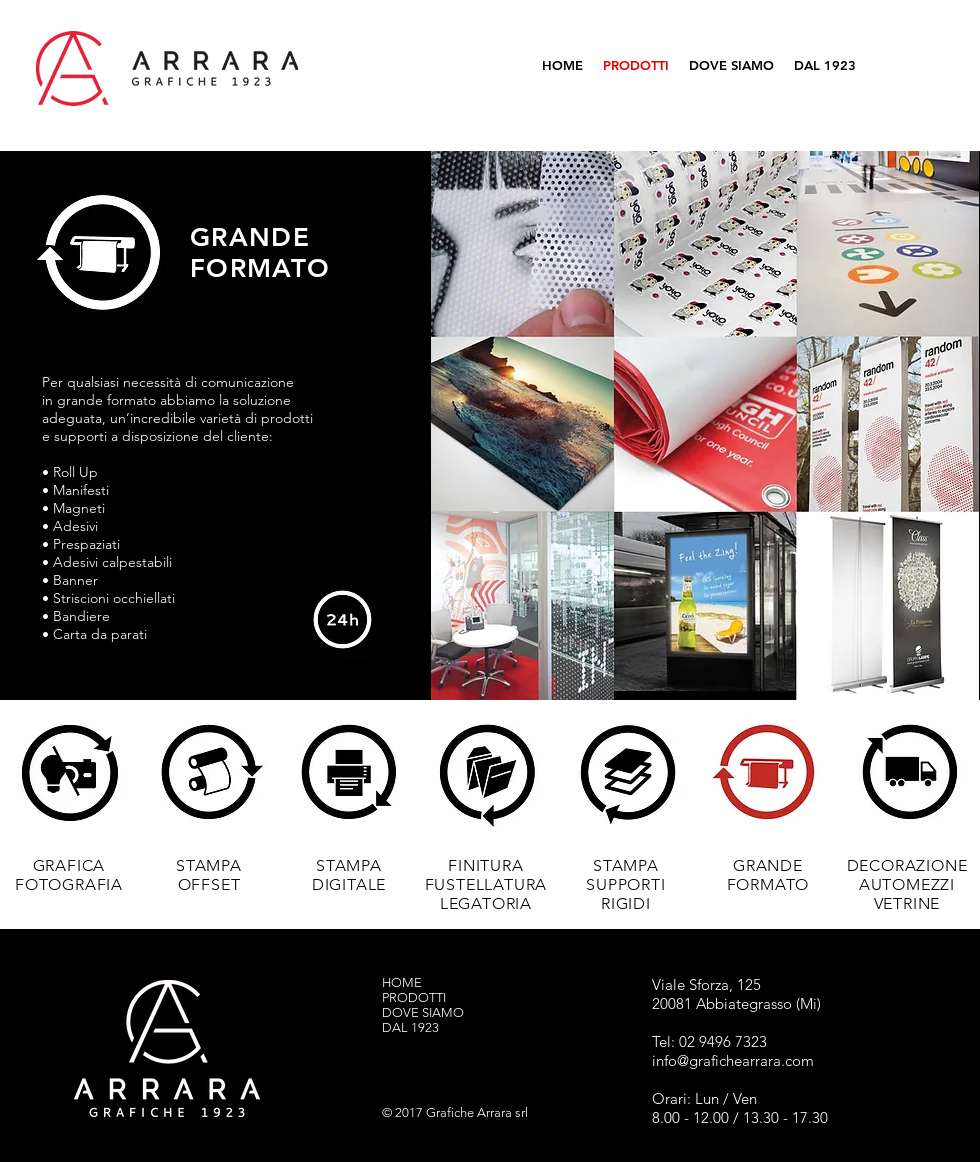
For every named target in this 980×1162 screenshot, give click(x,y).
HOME (402, 982)
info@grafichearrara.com (733, 1060)
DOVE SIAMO (423, 1012)
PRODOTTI (414, 997)
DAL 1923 (410, 1027)
